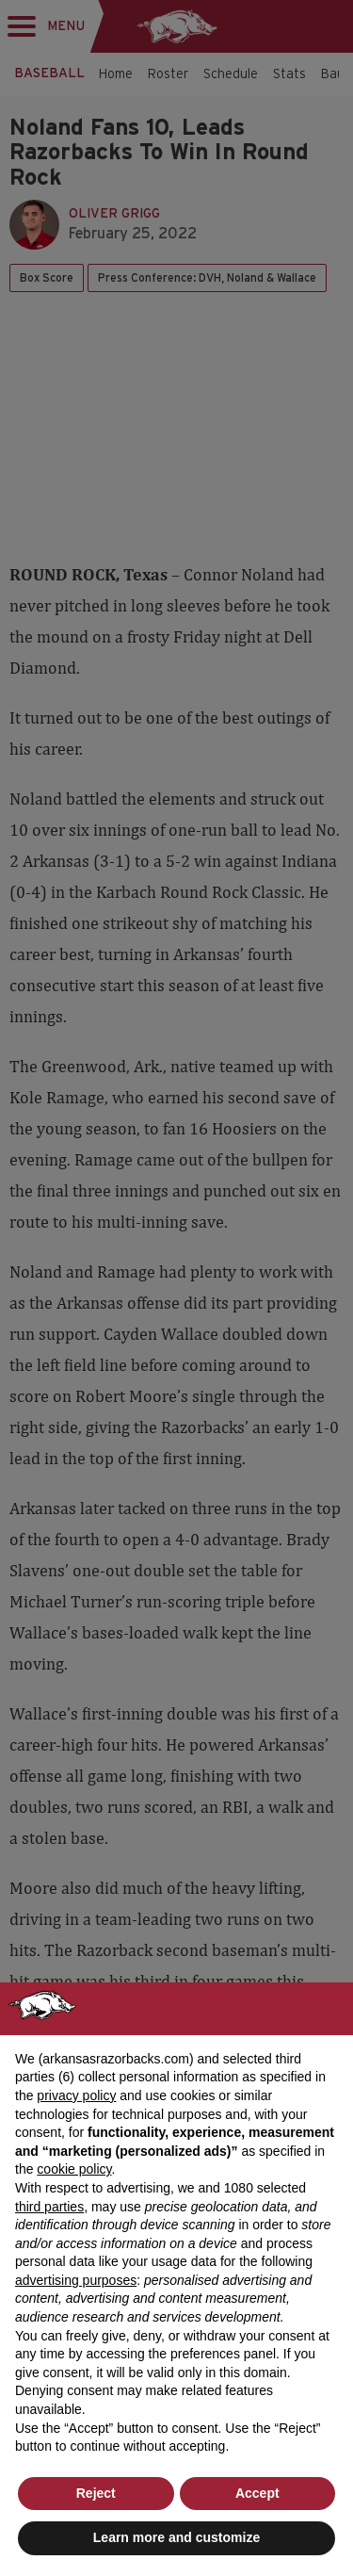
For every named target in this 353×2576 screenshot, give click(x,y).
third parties (49, 2206)
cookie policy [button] (74, 2169)
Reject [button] (96, 2493)
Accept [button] (257, 2493)
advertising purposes (75, 2280)
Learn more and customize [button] (176, 2537)
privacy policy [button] (76, 2095)
